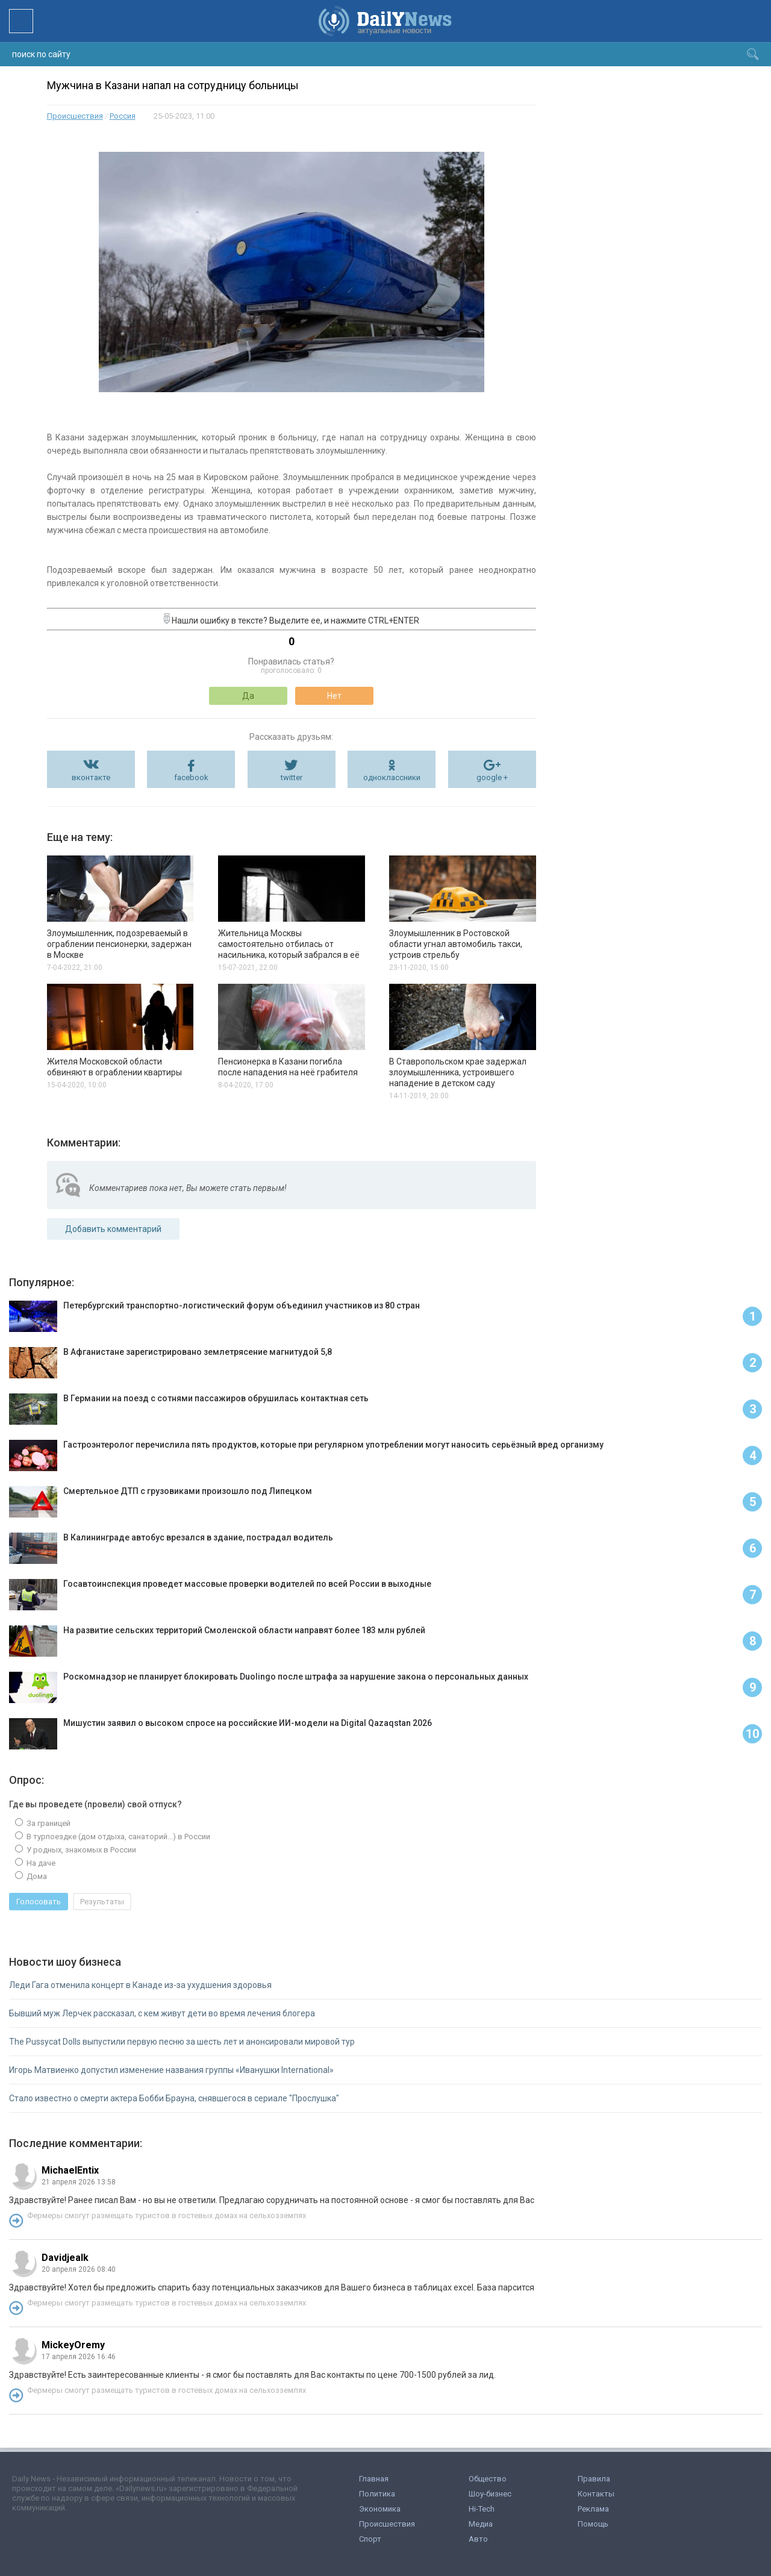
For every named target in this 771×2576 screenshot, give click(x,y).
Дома (36, 1876)
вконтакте (91, 777)
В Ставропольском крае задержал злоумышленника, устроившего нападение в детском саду (457, 1072)
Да (248, 696)
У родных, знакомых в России (80, 1849)
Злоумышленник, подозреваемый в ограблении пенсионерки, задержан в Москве (119, 944)
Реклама (593, 2508)
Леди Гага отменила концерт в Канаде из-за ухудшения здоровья (140, 1985)
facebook (191, 777)
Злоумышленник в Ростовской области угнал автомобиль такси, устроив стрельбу (455, 944)
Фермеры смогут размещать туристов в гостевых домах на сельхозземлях (166, 2215)
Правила (594, 2478)
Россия (123, 115)
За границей (47, 1823)
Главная (374, 2478)
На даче (40, 1863)
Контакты (596, 2493)
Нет (334, 696)
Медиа (481, 2523)
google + (492, 777)
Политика (377, 2493)
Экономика (380, 2508)
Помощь (593, 2523)
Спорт (370, 2538)
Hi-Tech (482, 2508)
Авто (478, 2538)
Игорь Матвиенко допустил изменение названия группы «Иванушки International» (171, 2070)
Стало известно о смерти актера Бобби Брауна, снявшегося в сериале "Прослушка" (174, 2098)
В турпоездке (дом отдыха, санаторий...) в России (117, 1836)
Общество (488, 2478)
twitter (291, 777)
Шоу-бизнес (490, 2493)
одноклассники (391, 777)
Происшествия (75, 115)
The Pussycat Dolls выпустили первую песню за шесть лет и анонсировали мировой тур (182, 2041)
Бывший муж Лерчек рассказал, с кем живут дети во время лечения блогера (162, 2013)
